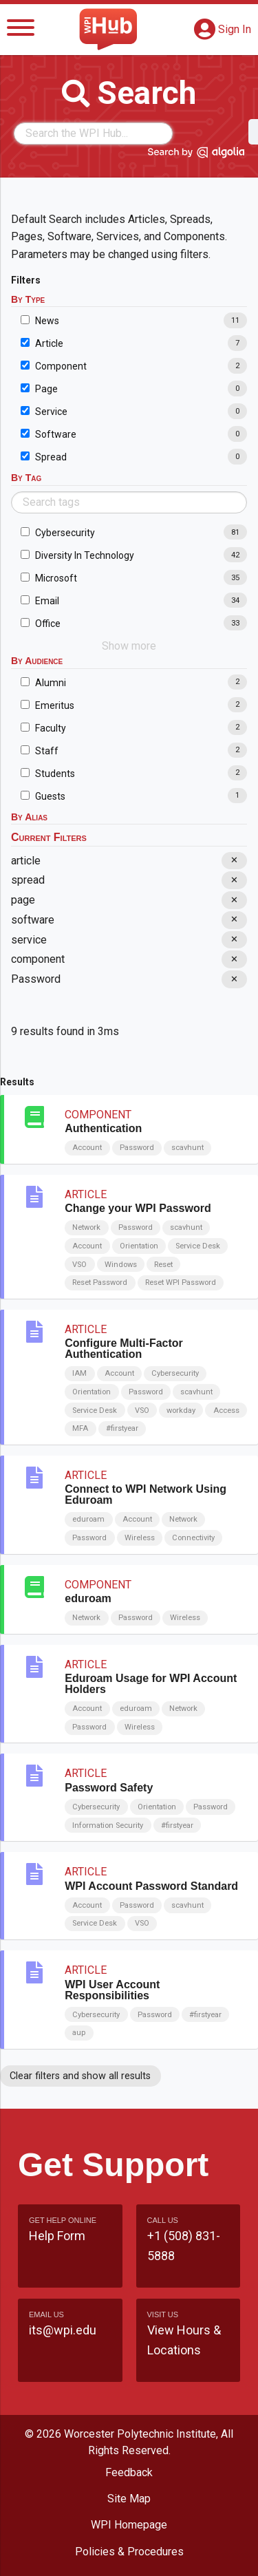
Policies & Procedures (129, 2551)
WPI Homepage (129, 2524)
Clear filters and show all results (80, 2076)
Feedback (129, 2472)
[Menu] (20, 30)
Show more (129, 645)
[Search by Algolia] (196, 155)
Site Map (129, 2498)
